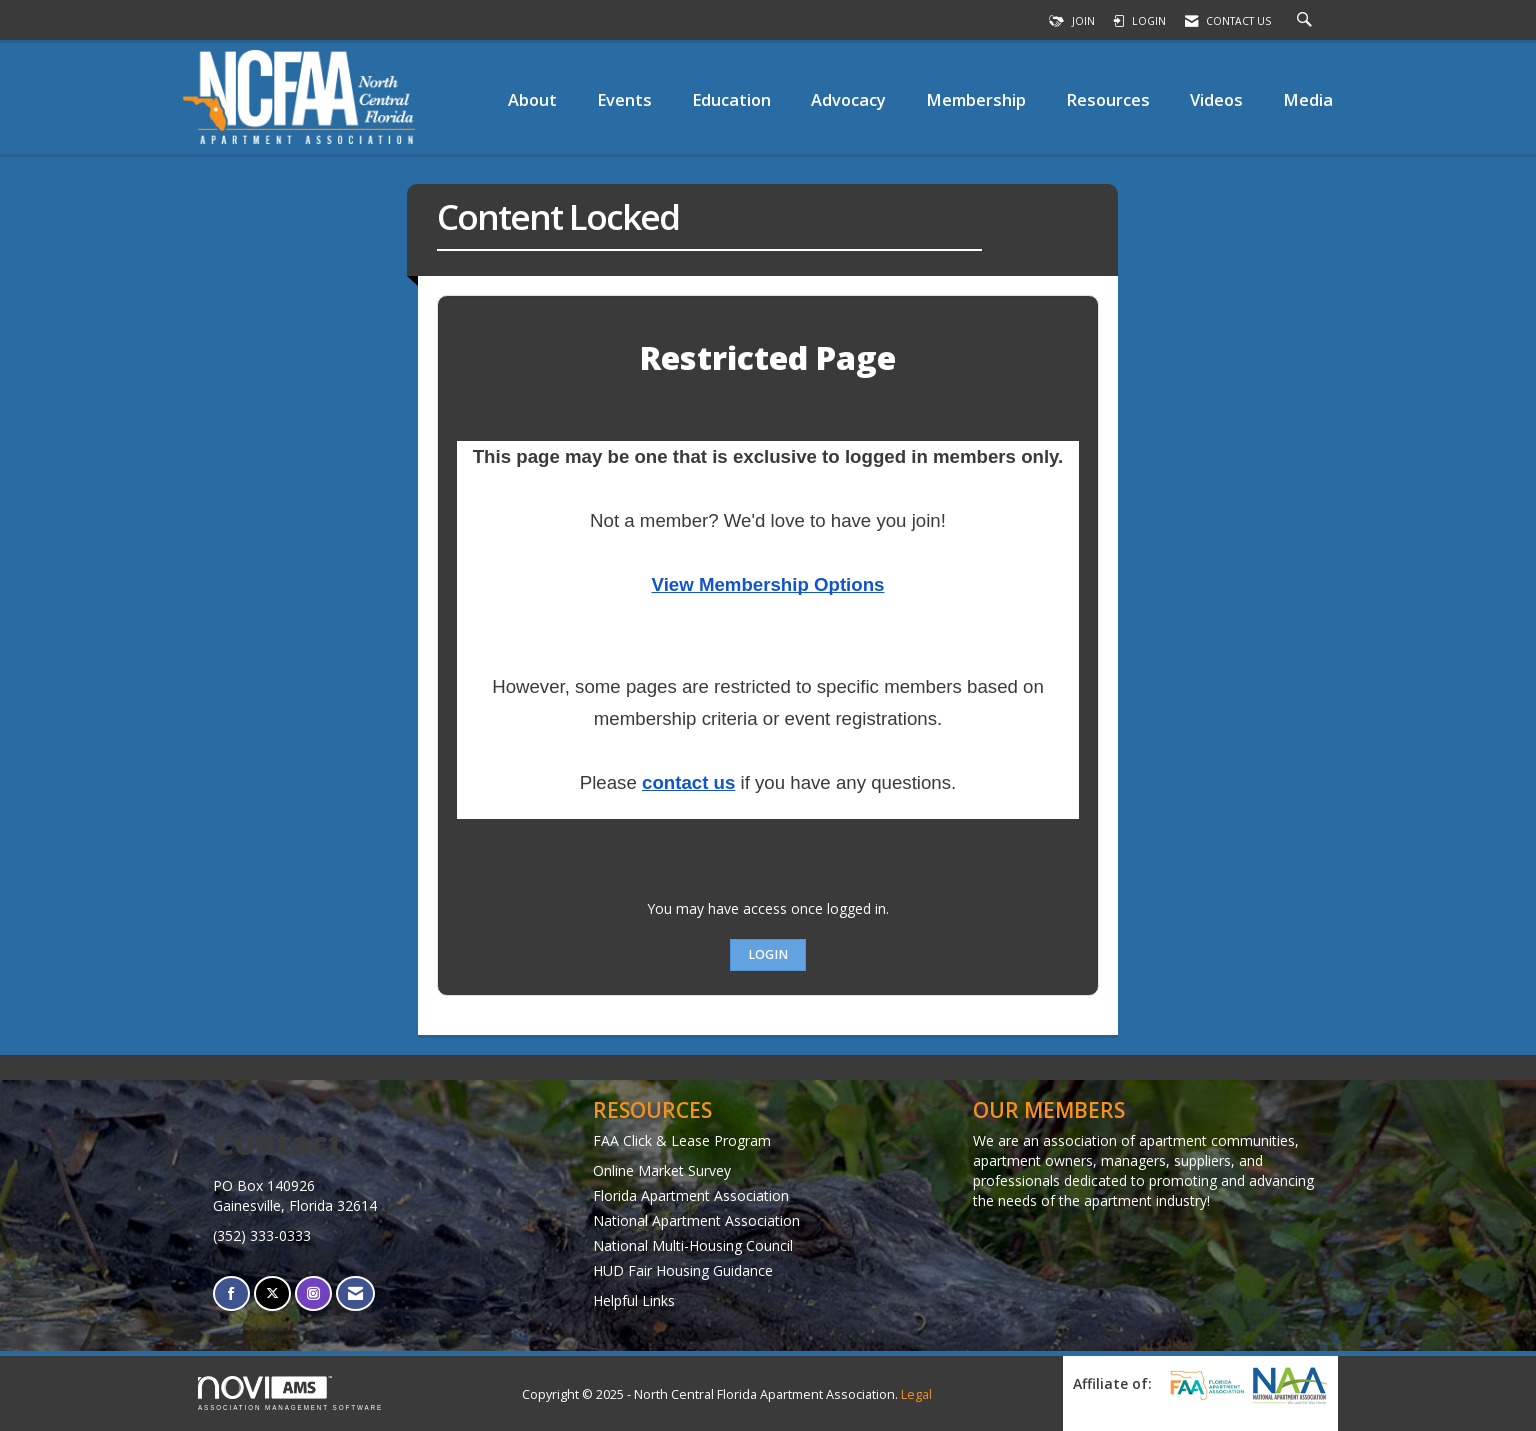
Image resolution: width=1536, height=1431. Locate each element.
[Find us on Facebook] (231, 1293)
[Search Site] (1307, 21)
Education (731, 99)
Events (624, 99)
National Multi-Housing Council (693, 1245)
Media (1308, 99)
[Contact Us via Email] (355, 1293)
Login (768, 954)
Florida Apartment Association (691, 1195)
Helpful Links (634, 1300)
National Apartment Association (696, 1220)
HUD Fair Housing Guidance (683, 1270)
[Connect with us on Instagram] (313, 1293)
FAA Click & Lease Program (682, 1140)
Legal (916, 1394)
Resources (1108, 99)
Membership (976, 99)
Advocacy (848, 99)
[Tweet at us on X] (272, 1293)
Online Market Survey (662, 1170)
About (532, 99)
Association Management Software (290, 1393)
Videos (1216, 99)
